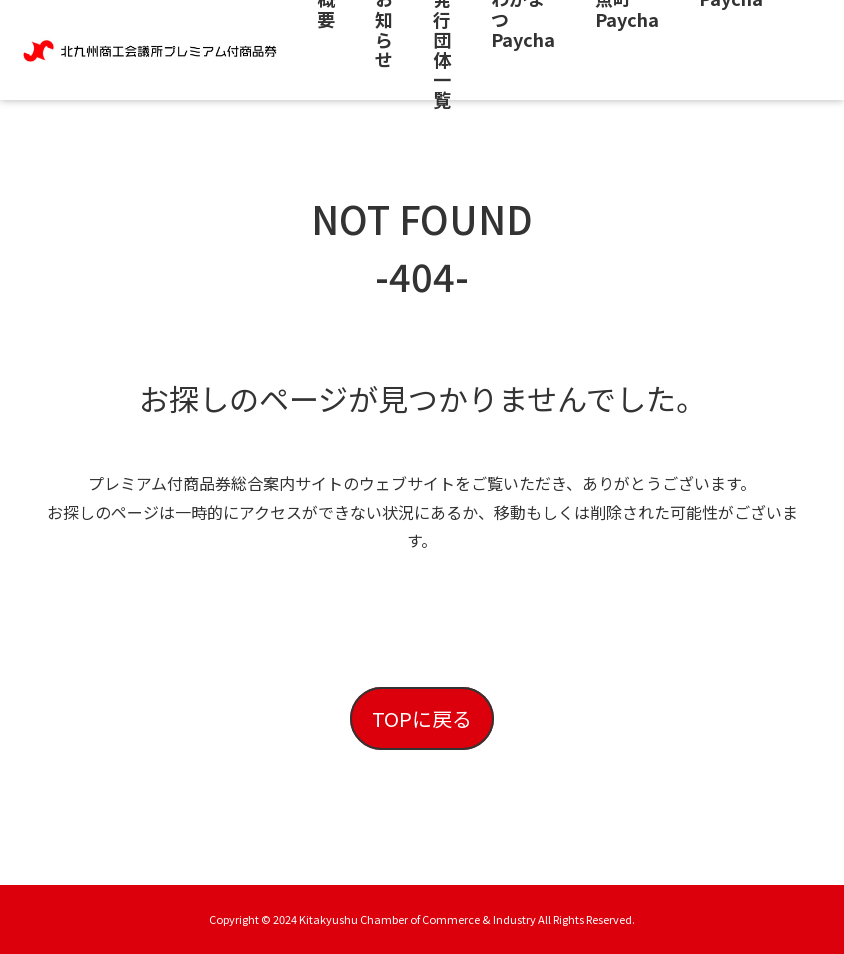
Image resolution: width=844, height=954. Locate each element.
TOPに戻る (422, 718)
